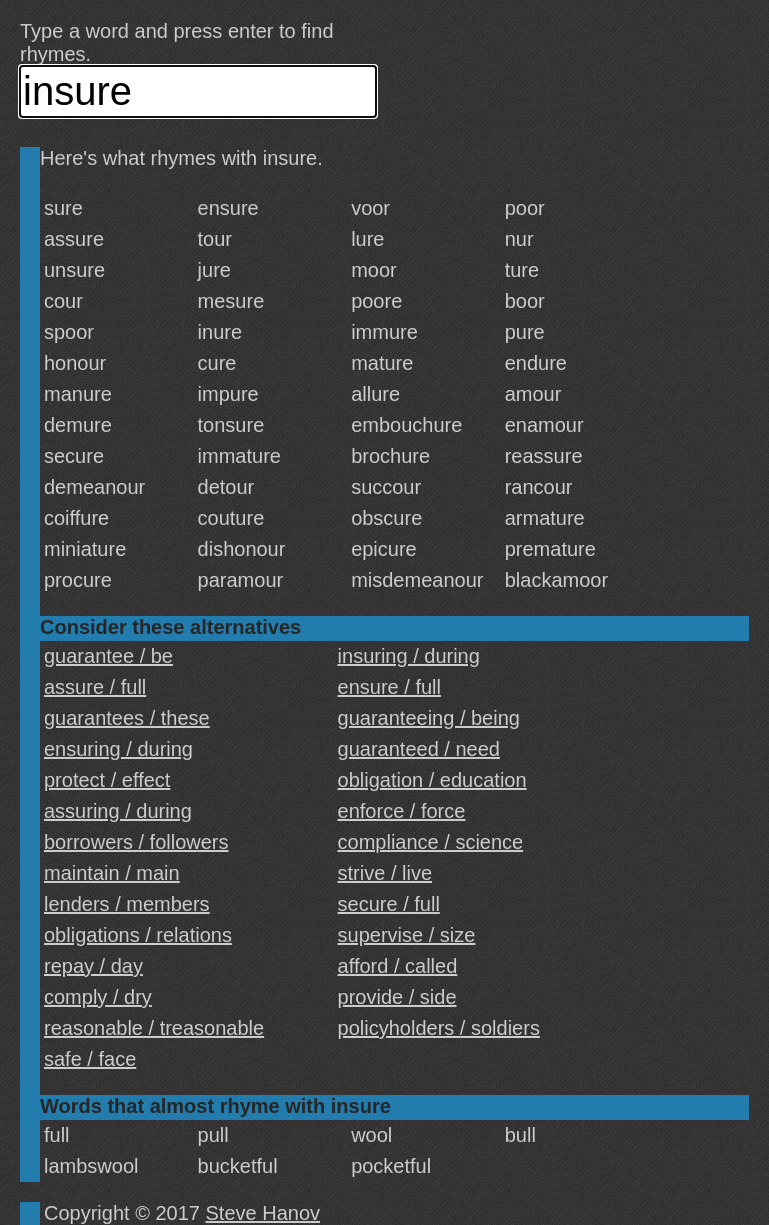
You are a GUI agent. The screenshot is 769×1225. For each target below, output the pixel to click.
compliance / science (431, 842)
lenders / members (127, 904)
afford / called (398, 966)
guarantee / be (108, 656)
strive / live (385, 873)
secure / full (389, 904)
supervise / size (407, 935)
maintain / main (112, 873)
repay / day (93, 966)
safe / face (90, 1059)
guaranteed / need (419, 749)
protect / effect (107, 780)
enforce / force (402, 811)
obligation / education (432, 780)
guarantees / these (127, 718)
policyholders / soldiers (439, 1028)
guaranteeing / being (429, 718)
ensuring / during (118, 749)
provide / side (397, 997)
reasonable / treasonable (154, 1028)
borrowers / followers (136, 842)
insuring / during (409, 656)
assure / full (95, 687)
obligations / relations (138, 935)
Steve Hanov (263, 1213)
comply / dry (98, 997)
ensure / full (389, 687)
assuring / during (118, 811)
